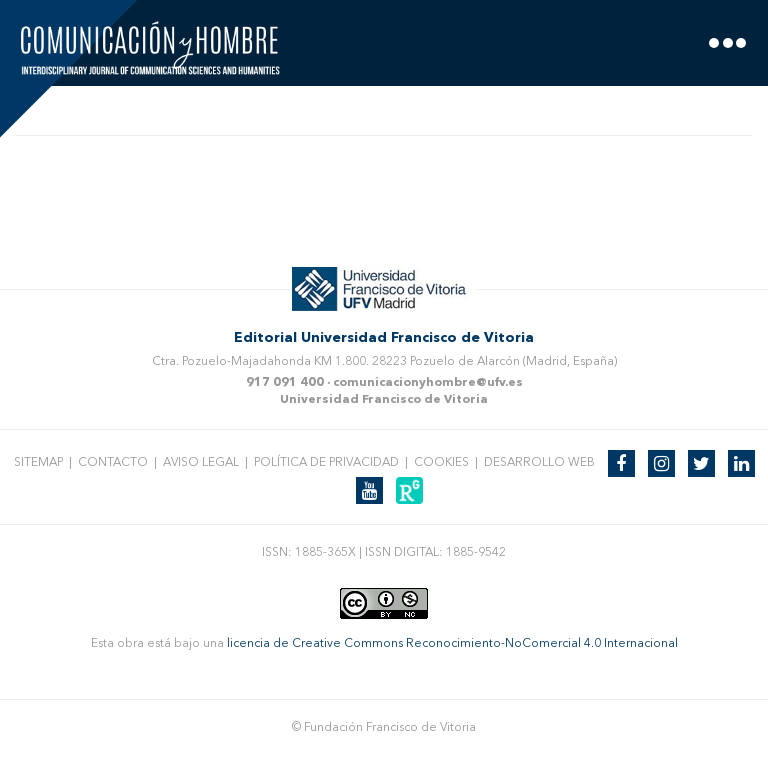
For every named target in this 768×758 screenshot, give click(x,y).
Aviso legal (201, 463)
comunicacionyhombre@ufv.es (428, 383)
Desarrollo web (539, 463)
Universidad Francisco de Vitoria (384, 400)
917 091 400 (285, 383)
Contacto (113, 463)
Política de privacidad (326, 463)
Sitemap (38, 463)
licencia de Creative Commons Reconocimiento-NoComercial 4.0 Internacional (452, 644)
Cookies (441, 463)
